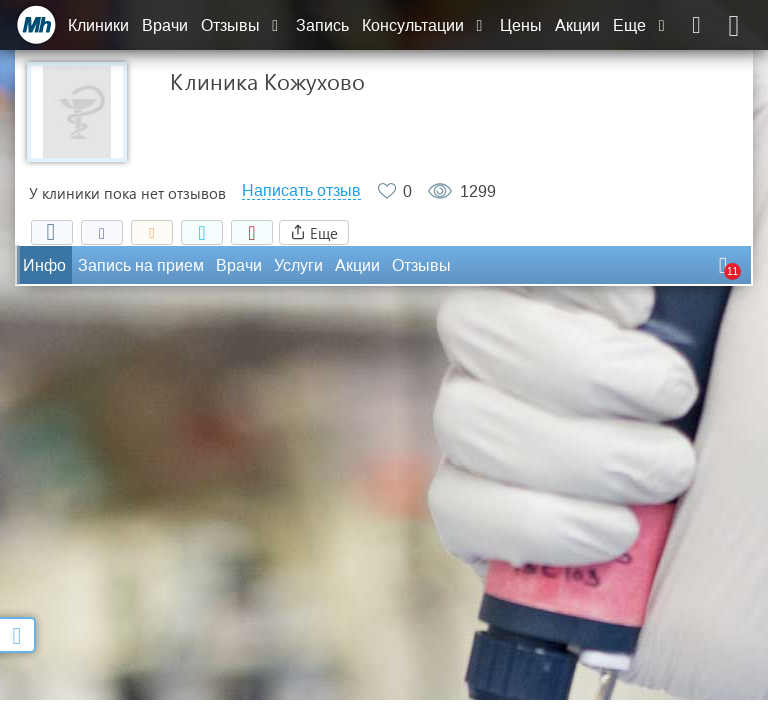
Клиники (98, 25)
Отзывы (242, 25)
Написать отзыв (301, 191)
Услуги (298, 265)
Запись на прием (141, 265)
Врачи (165, 25)
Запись (322, 25)
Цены (521, 25)
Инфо (44, 265)
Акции (577, 25)
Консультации (424, 25)
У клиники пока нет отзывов (127, 193)
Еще (641, 25)
